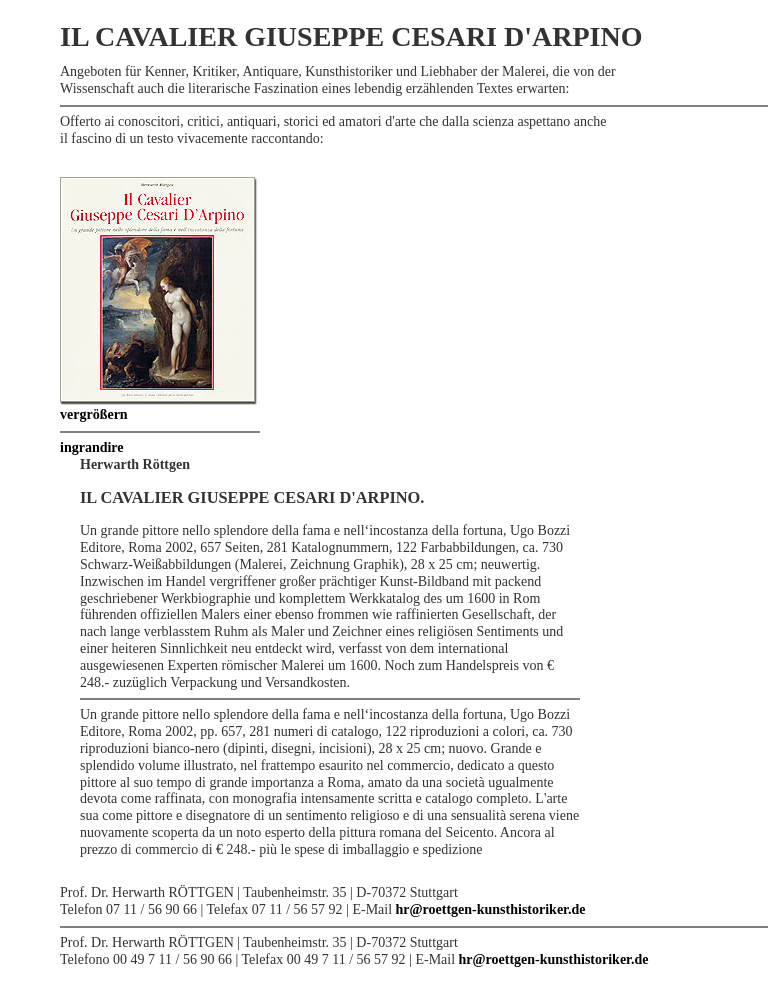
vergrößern (94, 414)
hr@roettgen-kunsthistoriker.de (491, 909)
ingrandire (92, 447)
